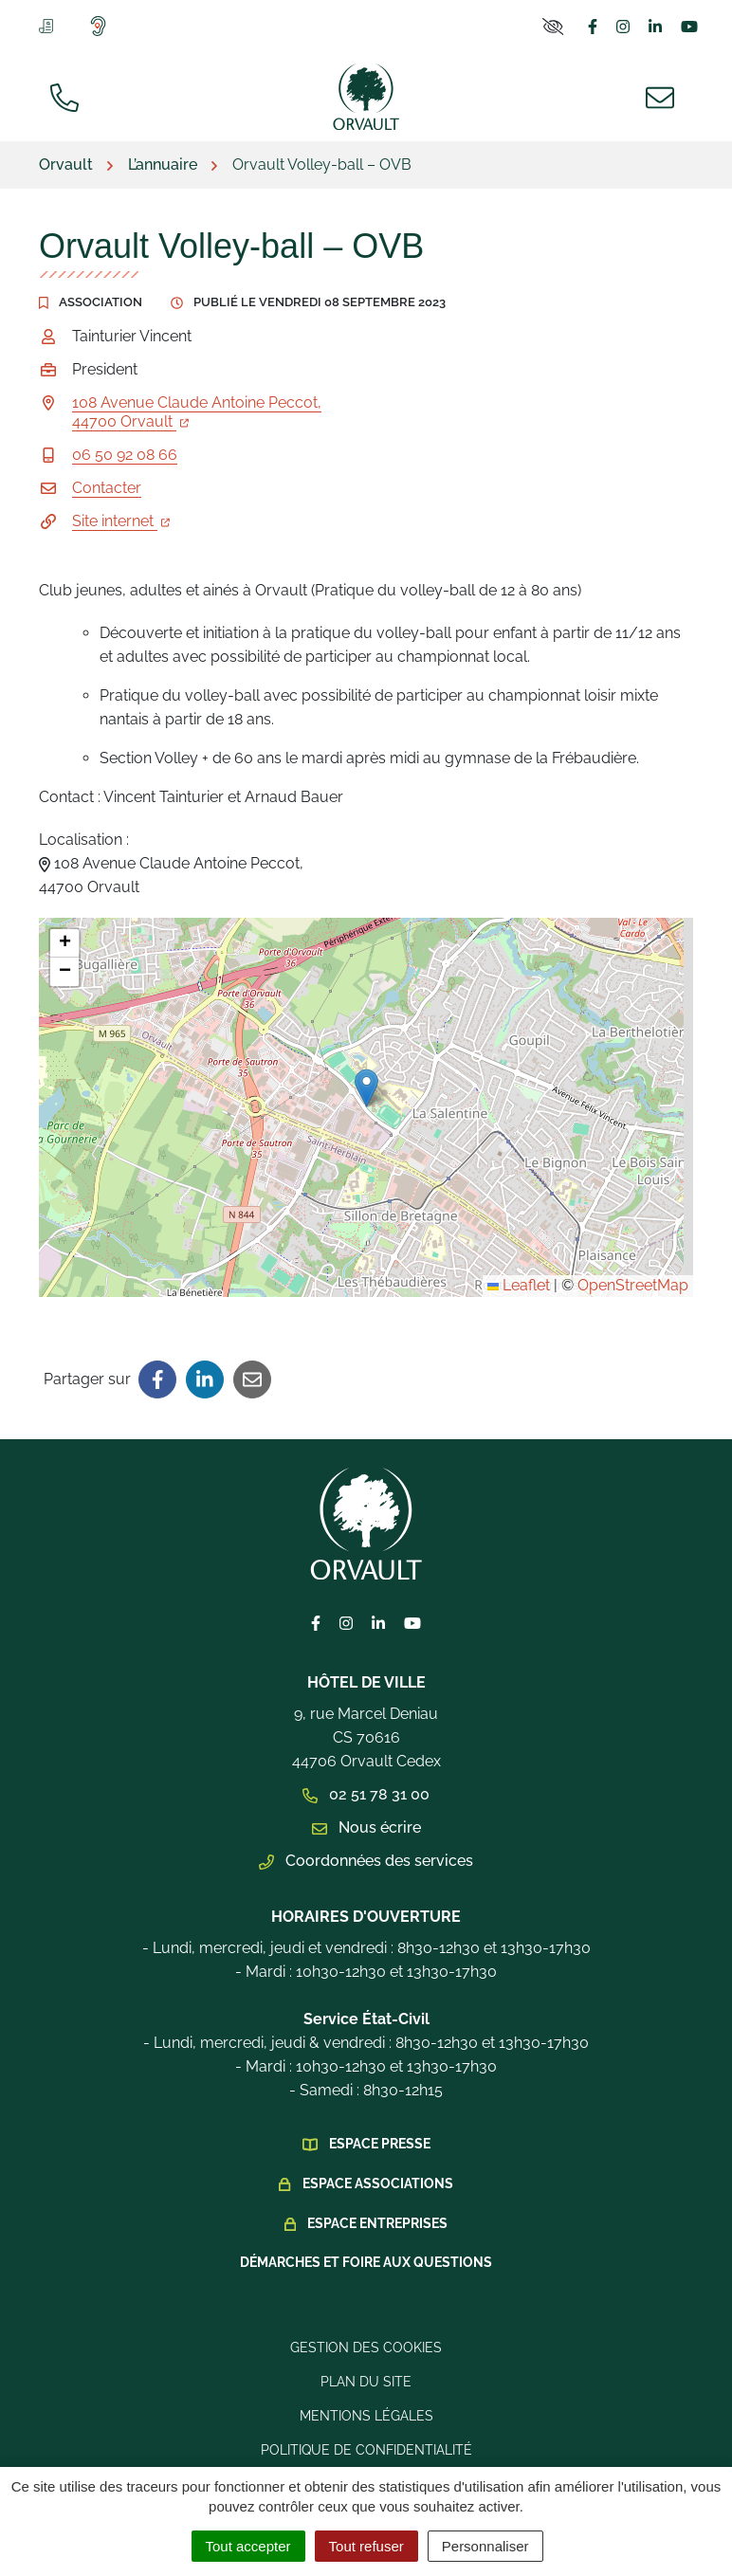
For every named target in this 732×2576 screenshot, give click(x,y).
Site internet (121, 521)
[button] (366, 1088)
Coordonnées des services (366, 1861)
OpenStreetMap (632, 1285)
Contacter (106, 488)
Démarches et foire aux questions (366, 2262)
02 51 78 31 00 (366, 1794)
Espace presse (379, 2143)
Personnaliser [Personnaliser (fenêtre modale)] (485, 2546)
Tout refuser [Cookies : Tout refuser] (366, 2546)
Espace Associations (377, 2183)
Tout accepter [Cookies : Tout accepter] (248, 2546)
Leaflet (518, 1285)
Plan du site (366, 2381)
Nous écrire (366, 1827)
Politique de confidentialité (366, 2449)
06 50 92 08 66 (124, 455)
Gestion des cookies (366, 2347)
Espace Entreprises (377, 2223)
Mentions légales (366, 2415)
